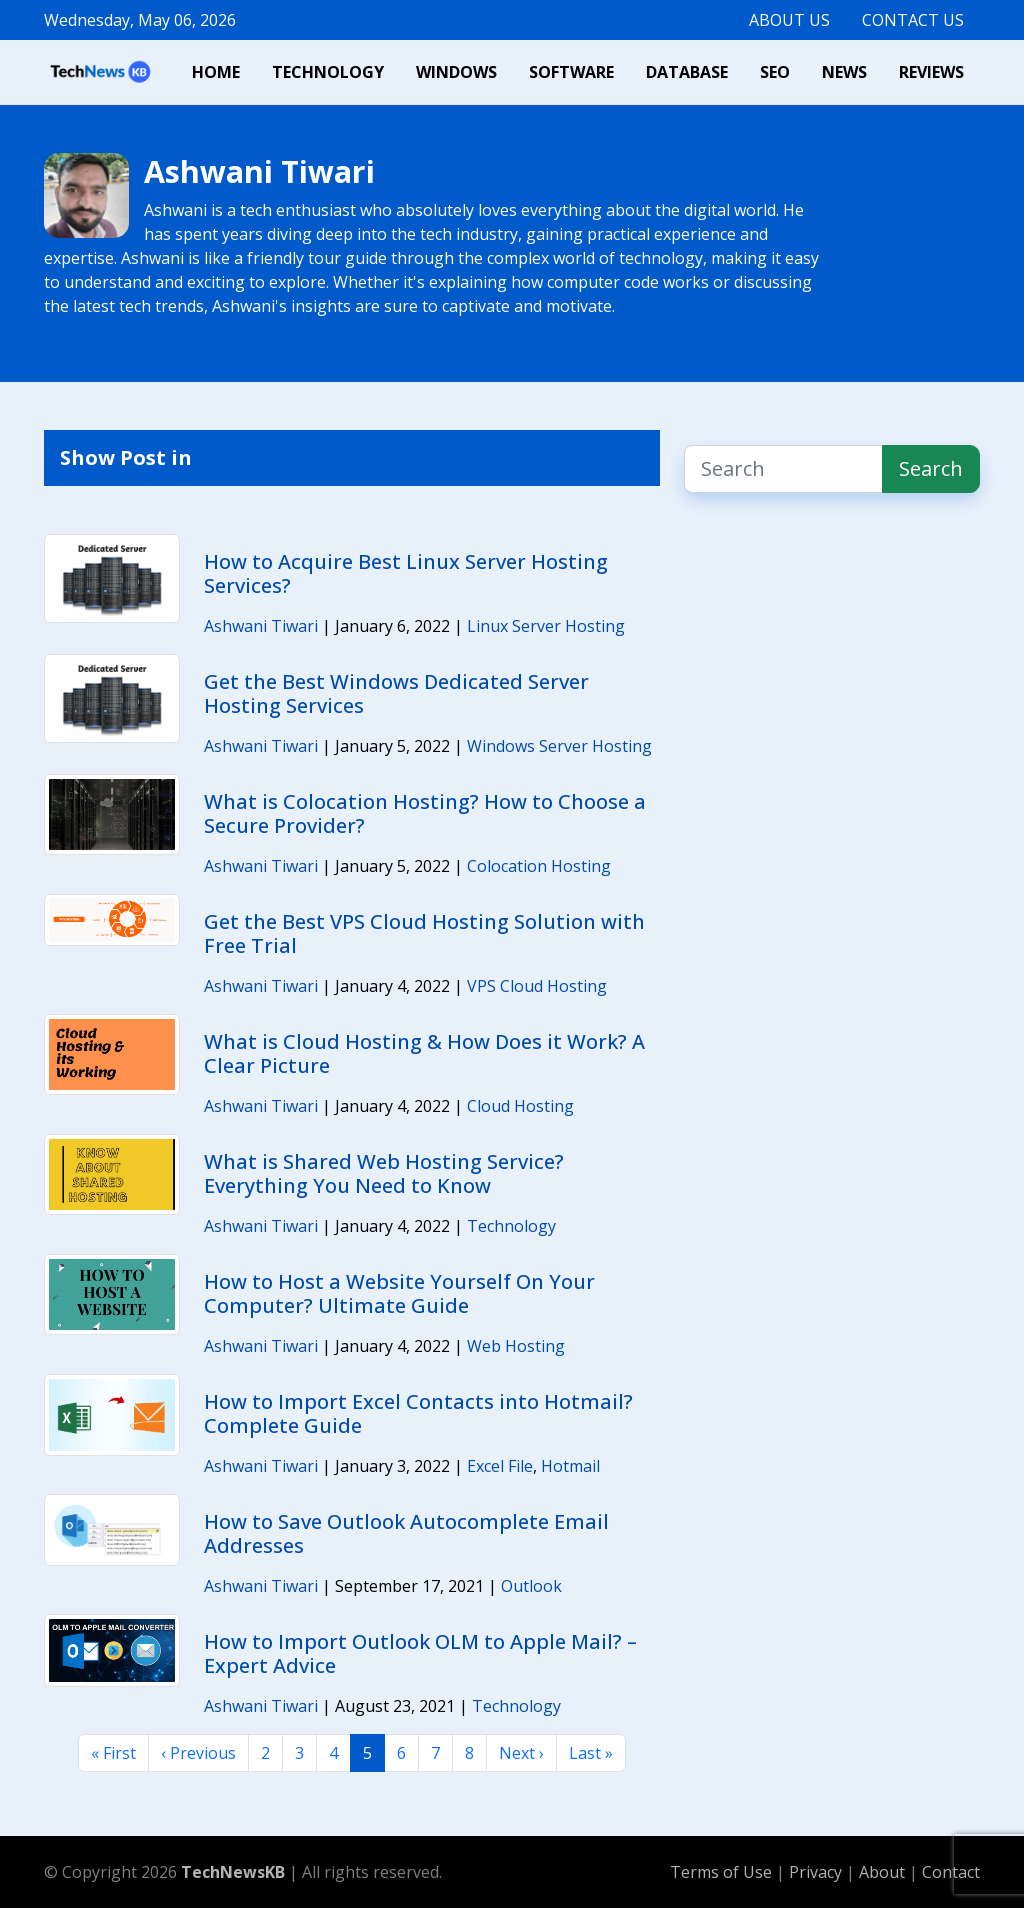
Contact (951, 1872)
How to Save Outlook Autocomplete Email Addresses (406, 1533)
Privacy (817, 1872)
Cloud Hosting (520, 1106)
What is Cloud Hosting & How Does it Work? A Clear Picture (424, 1053)
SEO (775, 72)
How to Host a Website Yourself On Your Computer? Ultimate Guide (399, 1293)
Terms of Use (721, 1872)
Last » (591, 1753)
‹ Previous (198, 1753)
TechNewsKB (233, 1872)
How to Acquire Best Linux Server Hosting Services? (406, 573)
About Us (789, 20)
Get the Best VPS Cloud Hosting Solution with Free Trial (424, 933)
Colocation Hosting (539, 866)
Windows (456, 72)
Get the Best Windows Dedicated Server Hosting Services (396, 693)
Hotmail (570, 1466)
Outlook (531, 1586)
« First (113, 1753)
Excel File (500, 1466)
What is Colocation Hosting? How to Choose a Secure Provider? (425, 813)
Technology (328, 72)
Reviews (931, 72)
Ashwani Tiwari (261, 626)
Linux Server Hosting (546, 626)
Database (687, 72)
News (844, 72)
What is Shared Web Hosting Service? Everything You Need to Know (384, 1173)
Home (216, 72)
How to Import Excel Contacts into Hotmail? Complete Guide (418, 1413)
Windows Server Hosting (559, 746)
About (884, 1872)
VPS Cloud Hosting (537, 986)
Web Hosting (516, 1346)
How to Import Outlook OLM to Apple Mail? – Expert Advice (420, 1653)
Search (931, 468)
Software (571, 72)
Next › (521, 1753)
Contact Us (913, 20)
